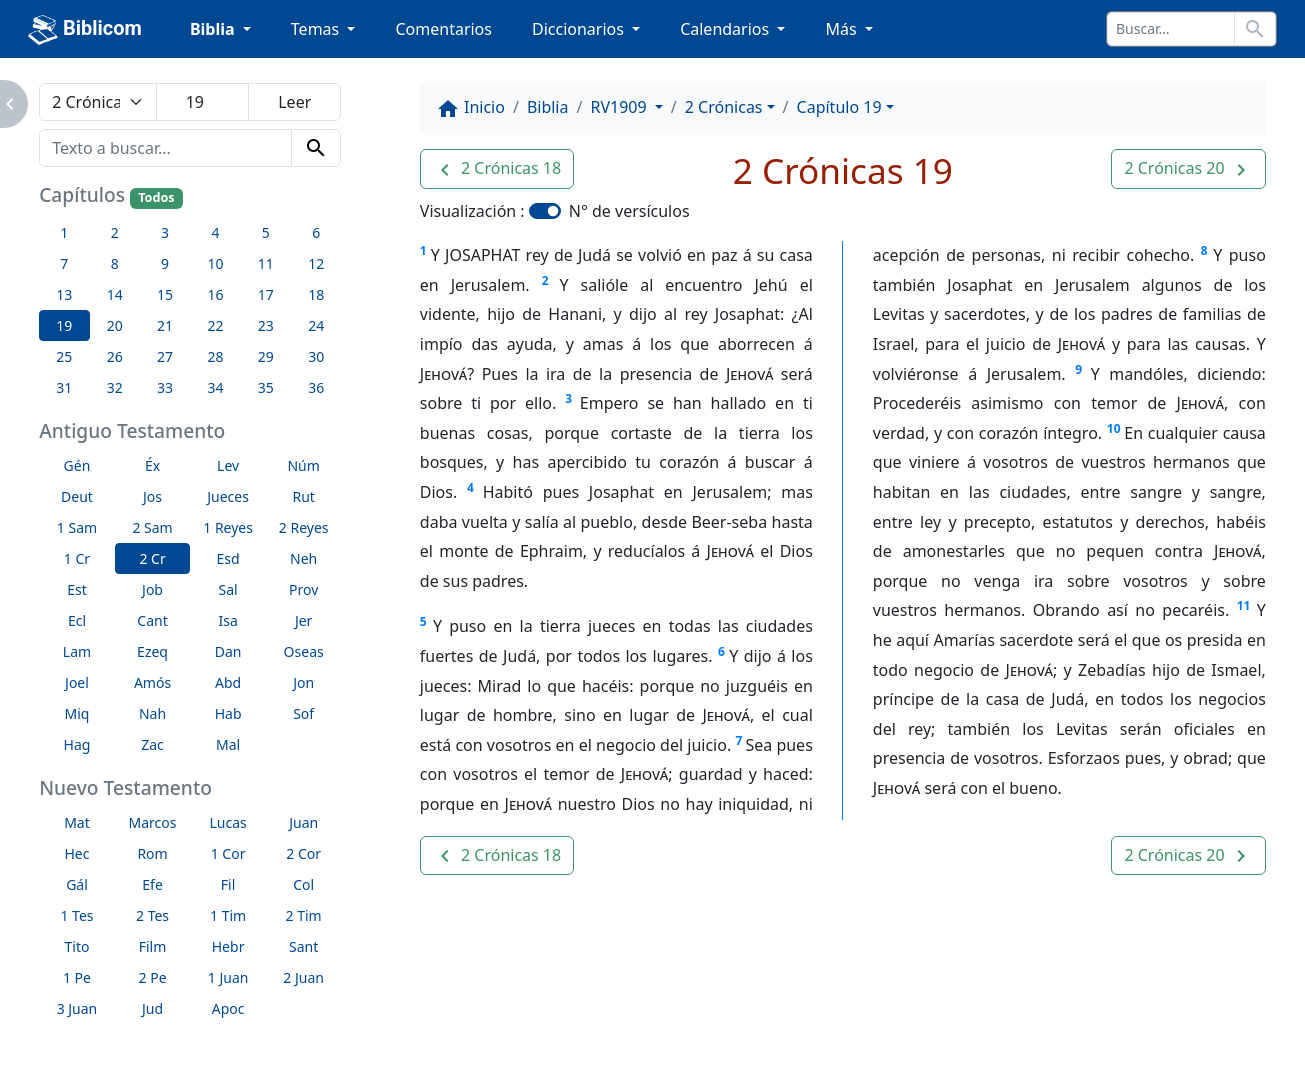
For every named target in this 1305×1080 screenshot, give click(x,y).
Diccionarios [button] (580, 29)
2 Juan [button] (303, 977)
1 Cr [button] (77, 558)
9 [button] (165, 263)
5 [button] (266, 232)
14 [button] (115, 294)
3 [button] (165, 232)
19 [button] (64, 325)
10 (1114, 428)
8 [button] (115, 263)
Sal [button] (228, 589)
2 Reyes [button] (304, 527)
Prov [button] (303, 589)
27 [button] (165, 356)
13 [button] (64, 294)
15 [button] (165, 294)
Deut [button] (77, 496)
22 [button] (215, 325)
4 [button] (215, 232)
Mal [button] (228, 744)
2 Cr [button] (152, 558)
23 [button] (266, 325)
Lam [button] (77, 651)
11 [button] (266, 263)
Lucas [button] (227, 822)
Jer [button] (304, 620)
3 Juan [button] (77, 1008)
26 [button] (115, 356)
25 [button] (64, 356)
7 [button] (64, 263)
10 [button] (215, 263)
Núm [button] (303, 465)
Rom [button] (152, 853)
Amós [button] (152, 682)
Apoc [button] (228, 1008)
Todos (156, 197)
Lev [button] (228, 465)
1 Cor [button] (228, 853)
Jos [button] (152, 496)
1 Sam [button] (77, 527)
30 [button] (316, 356)
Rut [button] (303, 496)
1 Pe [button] (77, 977)
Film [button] (153, 946)
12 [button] (316, 263)
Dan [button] (228, 651)
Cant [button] (152, 620)
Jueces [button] (228, 496)
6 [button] (316, 232)
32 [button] (115, 387)
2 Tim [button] (304, 915)
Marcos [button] (153, 822)
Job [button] (152, 589)
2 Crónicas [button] (724, 107)
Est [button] (77, 589)
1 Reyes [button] (228, 527)
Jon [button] (303, 682)
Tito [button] (77, 946)
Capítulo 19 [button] (839, 107)
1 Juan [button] (228, 977)
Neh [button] (303, 558)
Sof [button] (303, 713)
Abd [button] (228, 682)
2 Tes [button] (152, 915)
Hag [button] (77, 744)
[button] (497, 169)
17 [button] (266, 294)
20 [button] (115, 325)
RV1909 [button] (620, 107)
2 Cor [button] (303, 853)
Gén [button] (77, 465)
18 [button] (316, 294)
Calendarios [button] (726, 29)
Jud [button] (152, 1008)
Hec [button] (76, 853)
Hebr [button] (228, 946)
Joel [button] (77, 682)
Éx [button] (152, 465)
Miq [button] (77, 713)
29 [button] (266, 356)
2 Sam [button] (152, 527)
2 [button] (115, 232)
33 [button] (165, 387)
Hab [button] (228, 713)
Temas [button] (317, 29)
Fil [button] (228, 884)
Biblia (548, 107)
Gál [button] (77, 884)
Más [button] (842, 29)
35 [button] (266, 387)
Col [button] (303, 884)
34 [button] (215, 387)
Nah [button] (152, 713)
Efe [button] (152, 884)
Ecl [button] (77, 620)
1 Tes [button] (76, 915)
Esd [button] (228, 558)
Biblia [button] (214, 29)
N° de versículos (629, 211)
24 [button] (316, 325)
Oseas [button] (304, 651)
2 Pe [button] (153, 977)
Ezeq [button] (152, 651)
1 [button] (64, 232)
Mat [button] (77, 822)
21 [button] (165, 325)
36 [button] (316, 387)
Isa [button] (227, 620)
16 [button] (215, 294)
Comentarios (443, 29)
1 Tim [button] (228, 915)
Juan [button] (303, 822)
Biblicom (85, 30)
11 (1244, 605)
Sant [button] (303, 946)
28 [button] (215, 356)
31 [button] (64, 387)
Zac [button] (152, 744)
